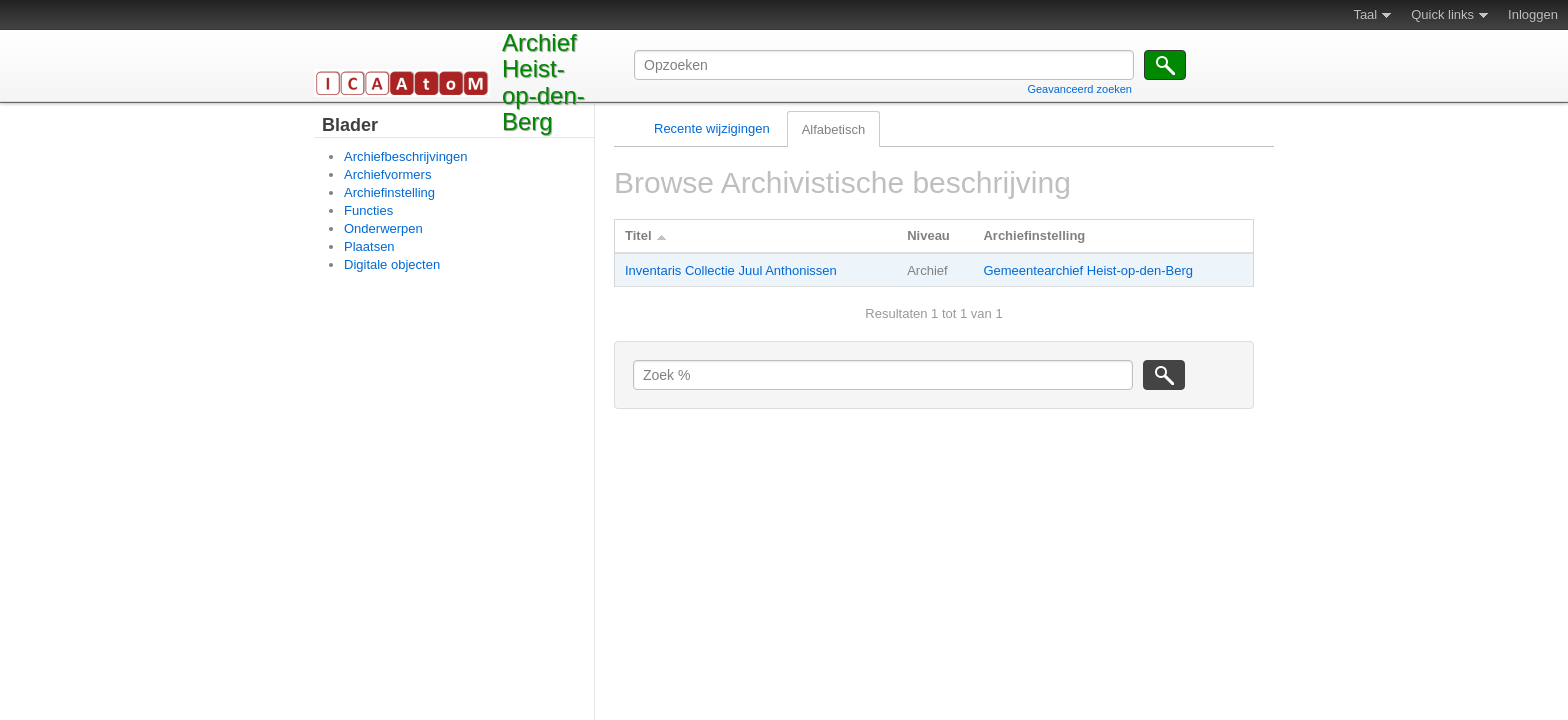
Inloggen (1533, 14)
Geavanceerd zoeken (1079, 89)
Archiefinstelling (389, 192)
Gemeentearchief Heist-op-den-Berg (1088, 270)
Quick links (1442, 14)
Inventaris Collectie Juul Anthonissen (731, 270)
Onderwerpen (383, 228)
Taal (1365, 14)
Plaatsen (369, 246)
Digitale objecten (392, 264)
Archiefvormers (387, 174)
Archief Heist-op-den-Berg (543, 82)
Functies (368, 210)
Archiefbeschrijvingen (406, 156)
